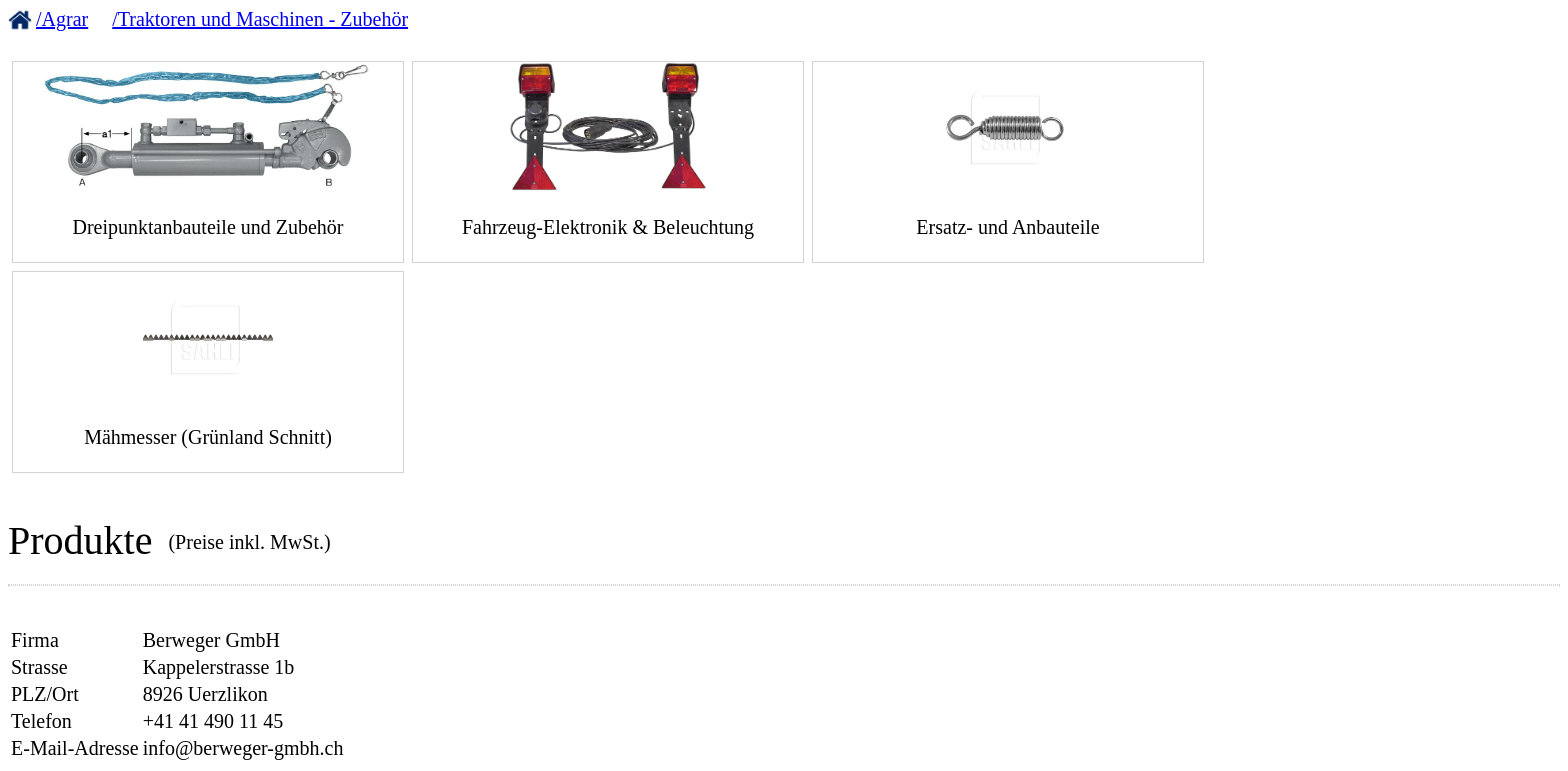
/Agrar (62, 19)
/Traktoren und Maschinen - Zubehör (260, 19)
